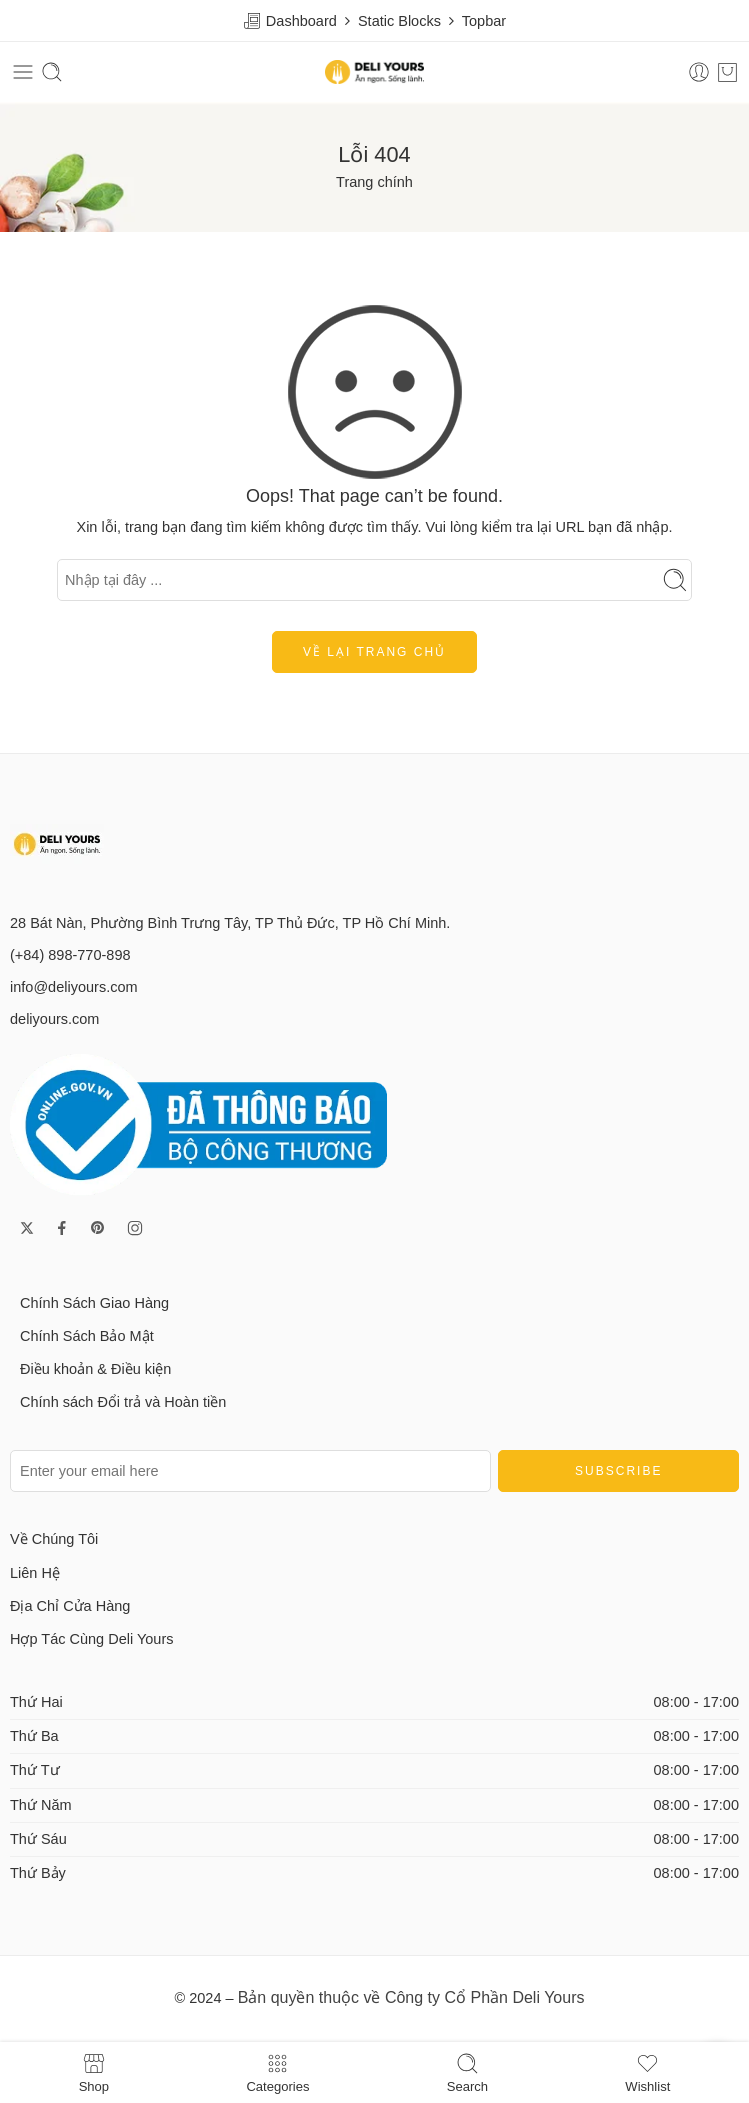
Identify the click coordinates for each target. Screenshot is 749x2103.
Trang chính (374, 182)
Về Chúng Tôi (54, 1539)
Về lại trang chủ (374, 652)
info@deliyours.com (74, 987)
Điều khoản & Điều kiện (95, 1369)
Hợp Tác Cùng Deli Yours (92, 1639)
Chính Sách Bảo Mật (87, 1336)
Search (467, 2072)
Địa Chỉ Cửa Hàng (70, 1606)
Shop (94, 2072)
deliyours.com (54, 1019)
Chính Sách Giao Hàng (94, 1303)
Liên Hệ (35, 1573)
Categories (277, 2072)
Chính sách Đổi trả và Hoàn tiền (123, 1402)
